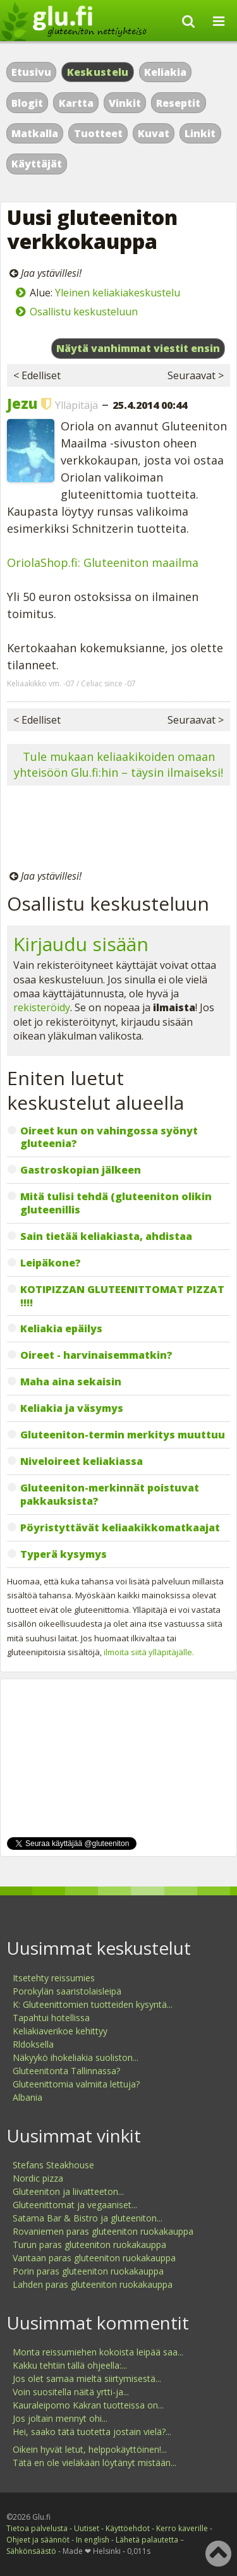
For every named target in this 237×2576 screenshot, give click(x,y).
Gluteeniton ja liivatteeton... (68, 2191)
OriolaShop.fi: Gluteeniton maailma (102, 562)
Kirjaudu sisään (81, 944)
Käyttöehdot (128, 2528)
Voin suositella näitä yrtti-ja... (71, 2392)
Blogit (27, 103)
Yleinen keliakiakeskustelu (117, 293)
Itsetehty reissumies (54, 1978)
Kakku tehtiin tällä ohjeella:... (70, 2365)
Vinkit (125, 103)
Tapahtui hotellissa (51, 2018)
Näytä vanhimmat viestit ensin (138, 348)
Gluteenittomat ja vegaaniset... (75, 2205)
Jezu (22, 403)
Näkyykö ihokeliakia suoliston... (75, 2057)
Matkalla (34, 133)
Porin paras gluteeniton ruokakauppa (88, 2271)
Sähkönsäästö (31, 2551)
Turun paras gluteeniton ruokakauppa (89, 2245)
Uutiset (86, 2528)
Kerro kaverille (182, 2528)
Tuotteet (98, 133)
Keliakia (165, 72)
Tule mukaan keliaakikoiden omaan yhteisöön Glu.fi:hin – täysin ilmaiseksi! (118, 764)
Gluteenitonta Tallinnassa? (66, 2071)
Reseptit (178, 103)
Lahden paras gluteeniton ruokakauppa (93, 2284)
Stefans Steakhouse (53, 2165)
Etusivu (31, 72)
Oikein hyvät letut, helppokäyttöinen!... (90, 2449)
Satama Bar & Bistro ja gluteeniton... (87, 2218)
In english (92, 2539)
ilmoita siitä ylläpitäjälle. (149, 1652)
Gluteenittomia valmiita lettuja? (76, 2084)
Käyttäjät (36, 164)
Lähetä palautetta (147, 2539)
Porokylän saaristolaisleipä (67, 1991)
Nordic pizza (38, 2178)
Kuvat (153, 133)
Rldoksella (33, 2044)
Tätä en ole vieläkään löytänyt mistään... (94, 2463)
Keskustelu (98, 72)
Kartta (76, 103)
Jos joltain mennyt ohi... (60, 2418)
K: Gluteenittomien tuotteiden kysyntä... (93, 2004)
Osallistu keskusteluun (84, 312)
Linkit (200, 133)
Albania (27, 2097)
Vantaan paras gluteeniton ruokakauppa (94, 2258)
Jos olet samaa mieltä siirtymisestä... (87, 2378)
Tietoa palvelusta (37, 2528)
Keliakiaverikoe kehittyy (60, 2031)
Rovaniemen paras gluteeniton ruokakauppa (103, 2231)
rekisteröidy (41, 1007)
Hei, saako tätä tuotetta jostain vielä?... (92, 2432)
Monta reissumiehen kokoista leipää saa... (98, 2352)
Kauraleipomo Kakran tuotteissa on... (88, 2405)
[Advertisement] (118, 829)
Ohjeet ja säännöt (38, 2539)
